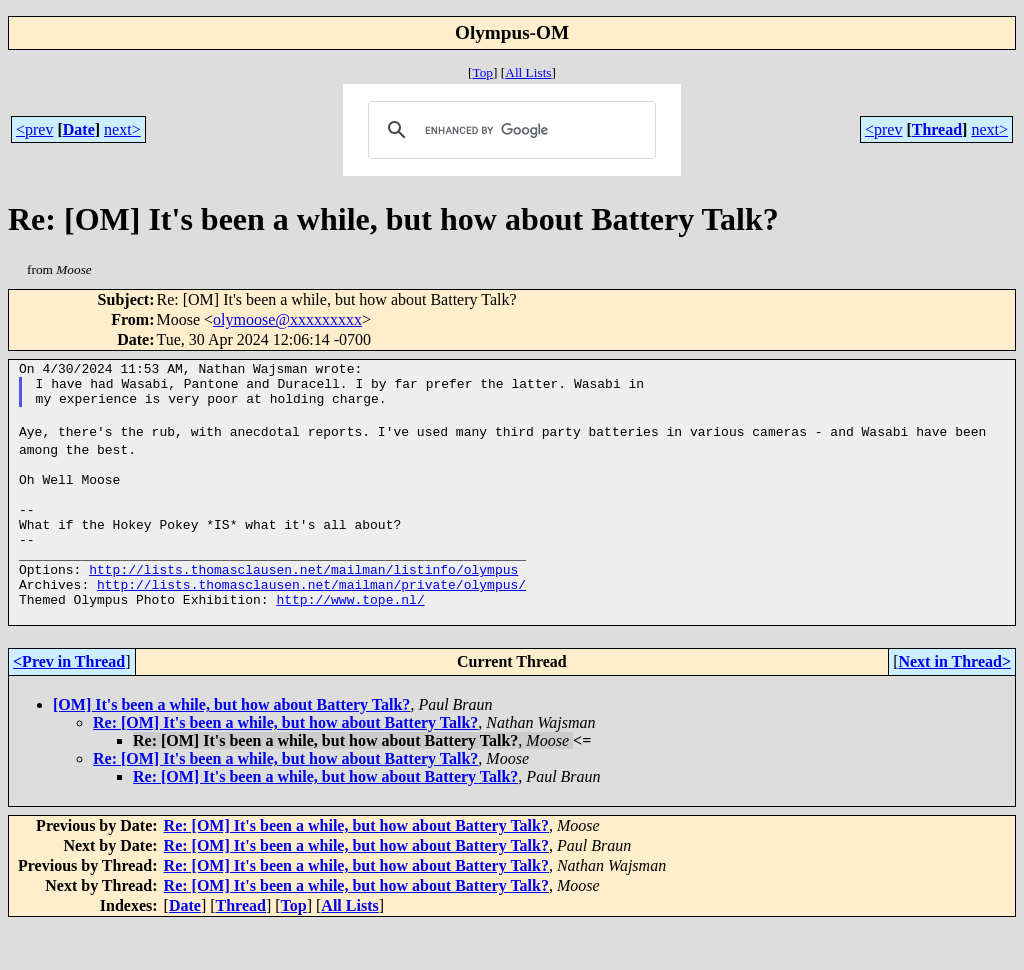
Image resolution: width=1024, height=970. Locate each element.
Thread (937, 129)
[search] (509, 130)
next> (122, 129)
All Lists (528, 72)
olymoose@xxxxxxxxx (287, 319)
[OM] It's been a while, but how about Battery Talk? (231, 749)
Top (482, 72)
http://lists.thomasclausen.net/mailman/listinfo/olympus (303, 605)
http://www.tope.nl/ (350, 641)
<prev (34, 129)
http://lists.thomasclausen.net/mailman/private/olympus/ (311, 623)
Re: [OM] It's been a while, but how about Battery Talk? (285, 767)
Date (79, 129)
